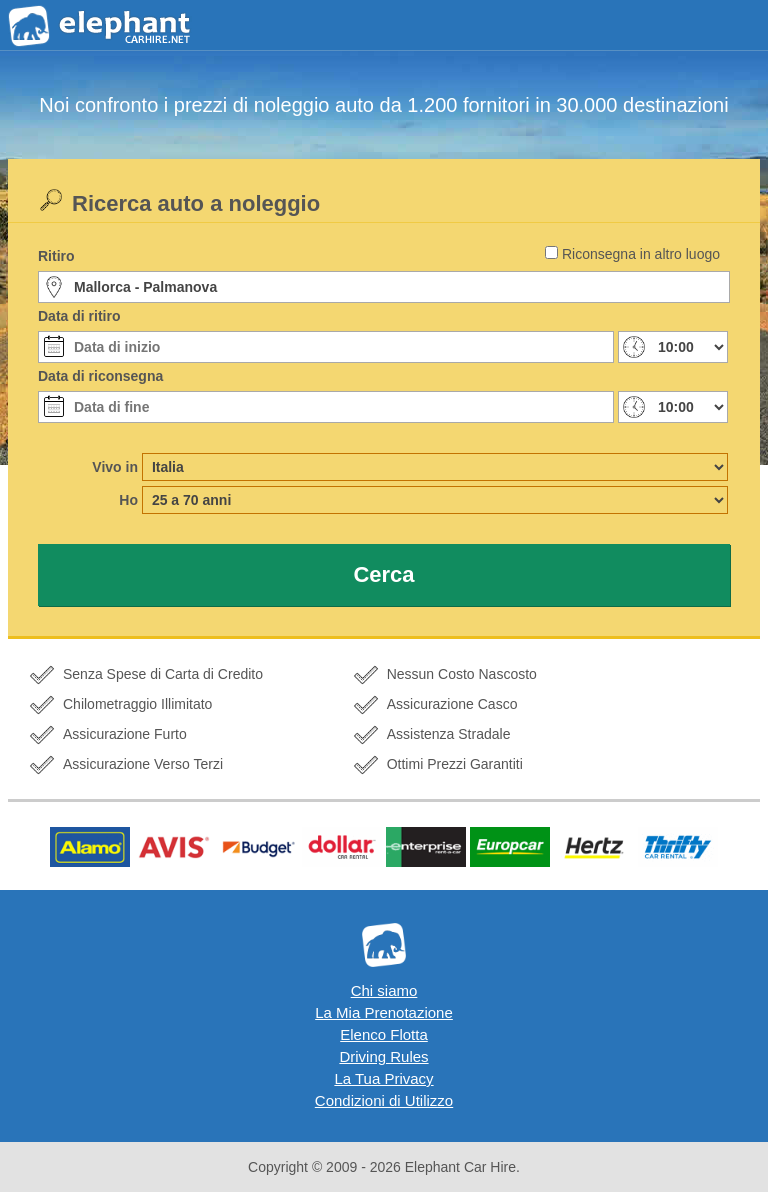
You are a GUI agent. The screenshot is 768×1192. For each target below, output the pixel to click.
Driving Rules (383, 1056)
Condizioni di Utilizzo (384, 1100)
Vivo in (115, 467)
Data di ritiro (79, 316)
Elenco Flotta (384, 1034)
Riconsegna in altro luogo (641, 254)
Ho (128, 500)
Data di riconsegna (100, 376)
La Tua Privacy (383, 1078)
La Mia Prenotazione (384, 1012)
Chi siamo (384, 990)
